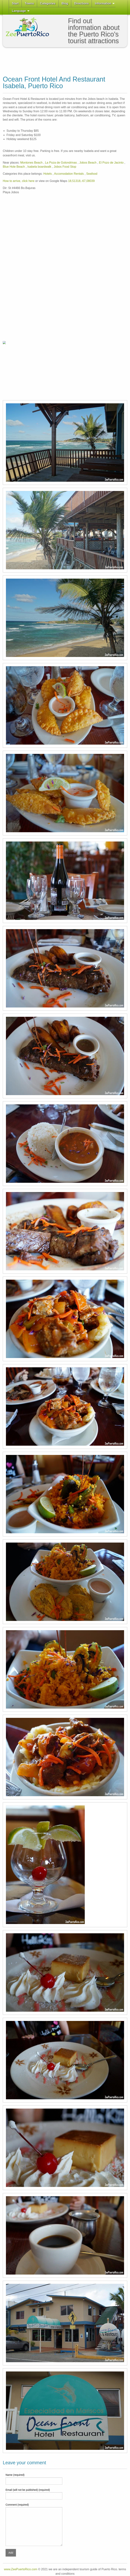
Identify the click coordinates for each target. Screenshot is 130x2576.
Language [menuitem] (19, 10)
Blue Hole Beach (14, 166)
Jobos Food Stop (65, 166)
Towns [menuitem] (29, 3)
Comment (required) (34, 2524)
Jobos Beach (88, 162)
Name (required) (34, 2478)
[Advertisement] (46, 55)
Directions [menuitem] (81, 3)
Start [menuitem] (15, 3)
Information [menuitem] (103, 3)
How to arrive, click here (18, 180)
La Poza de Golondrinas (61, 162)
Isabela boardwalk (39, 166)
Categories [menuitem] (47, 3)
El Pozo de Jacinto (111, 162)
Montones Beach (31, 162)
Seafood (91, 173)
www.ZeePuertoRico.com (20, 2569)
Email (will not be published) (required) (34, 2493)
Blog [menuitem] (65, 3)
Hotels (48, 173)
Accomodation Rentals (69, 173)
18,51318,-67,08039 (81, 180)
